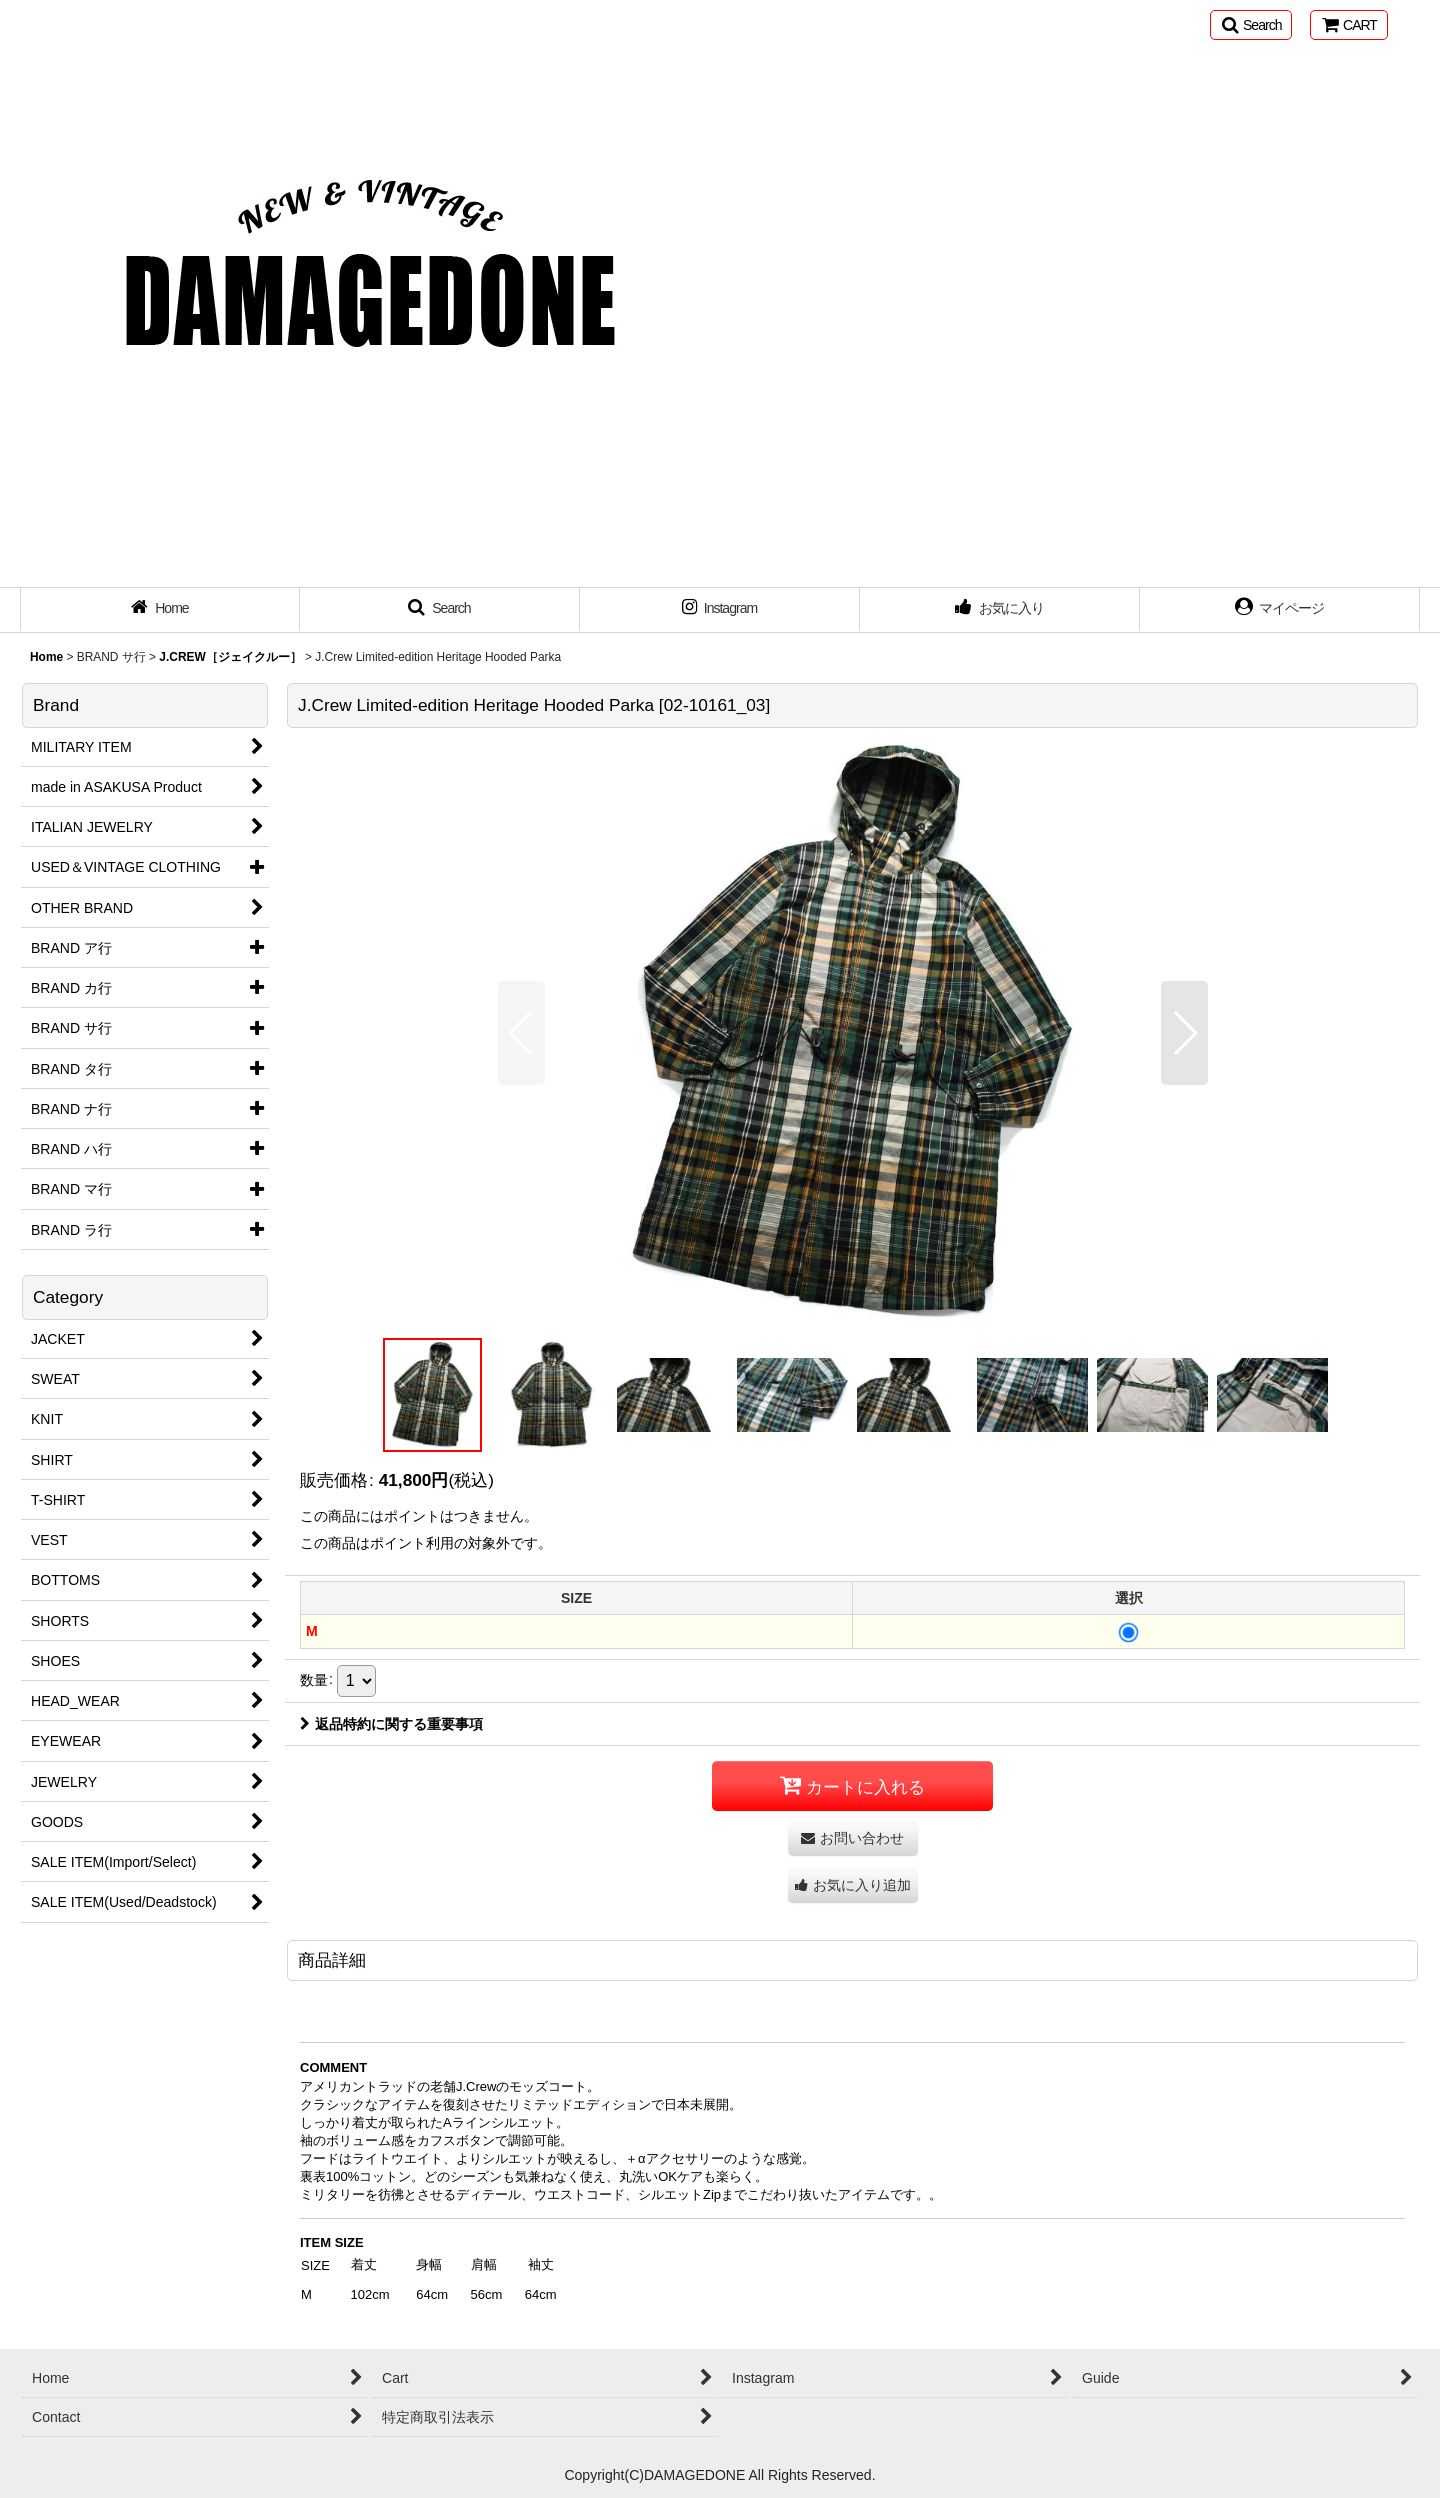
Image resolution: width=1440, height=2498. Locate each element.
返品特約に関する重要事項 (391, 1724)
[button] (1251, 25)
